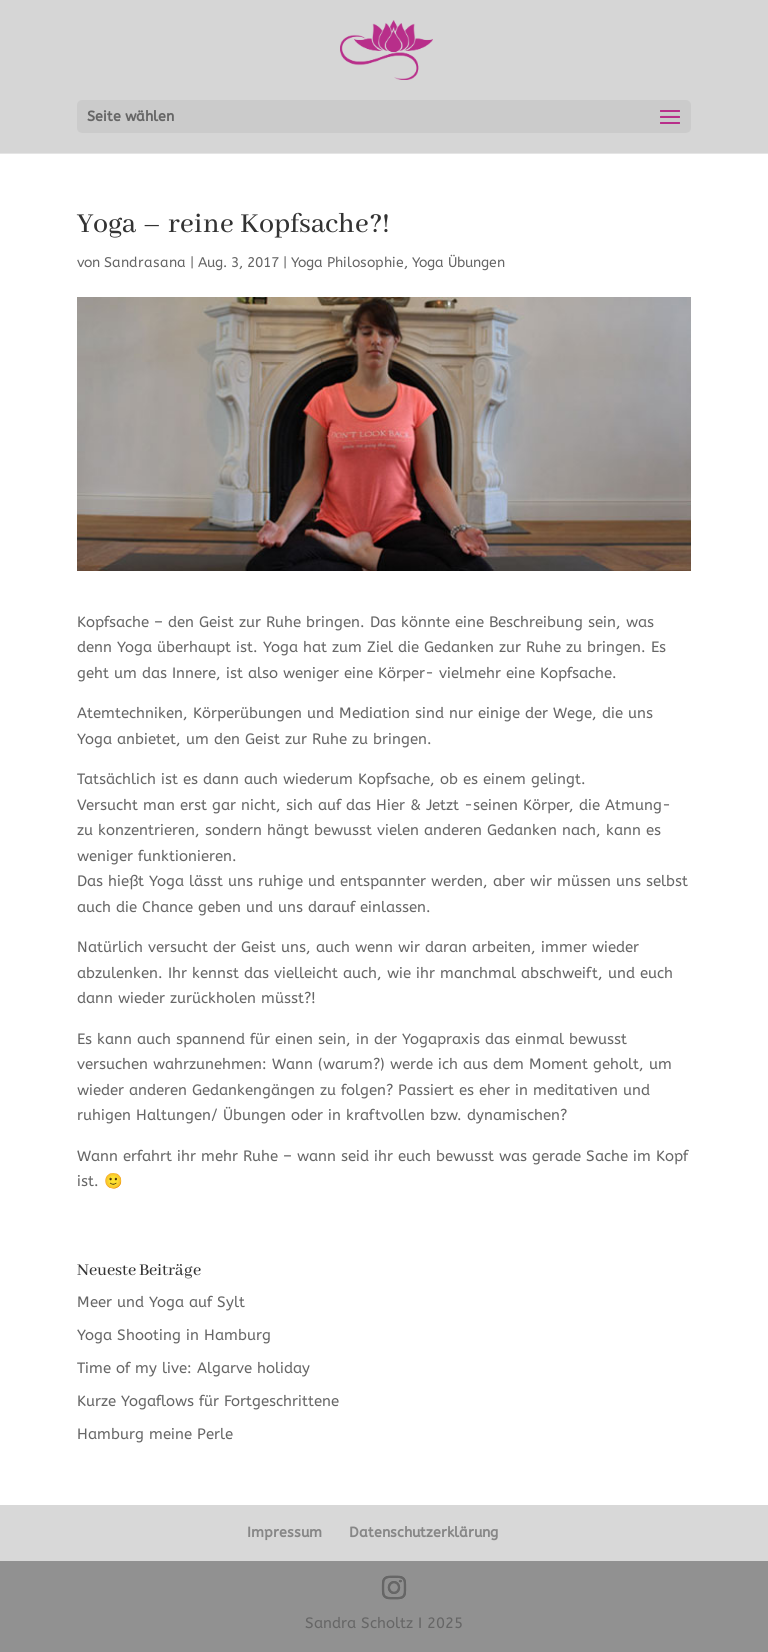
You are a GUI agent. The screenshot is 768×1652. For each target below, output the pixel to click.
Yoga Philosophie (347, 262)
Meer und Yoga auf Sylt (161, 1302)
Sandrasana (145, 262)
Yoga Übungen (458, 262)
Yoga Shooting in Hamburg (174, 1335)
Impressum (284, 1532)
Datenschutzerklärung (423, 1532)
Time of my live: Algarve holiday (193, 1368)
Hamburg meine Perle (157, 1434)
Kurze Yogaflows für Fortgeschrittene (208, 1401)
